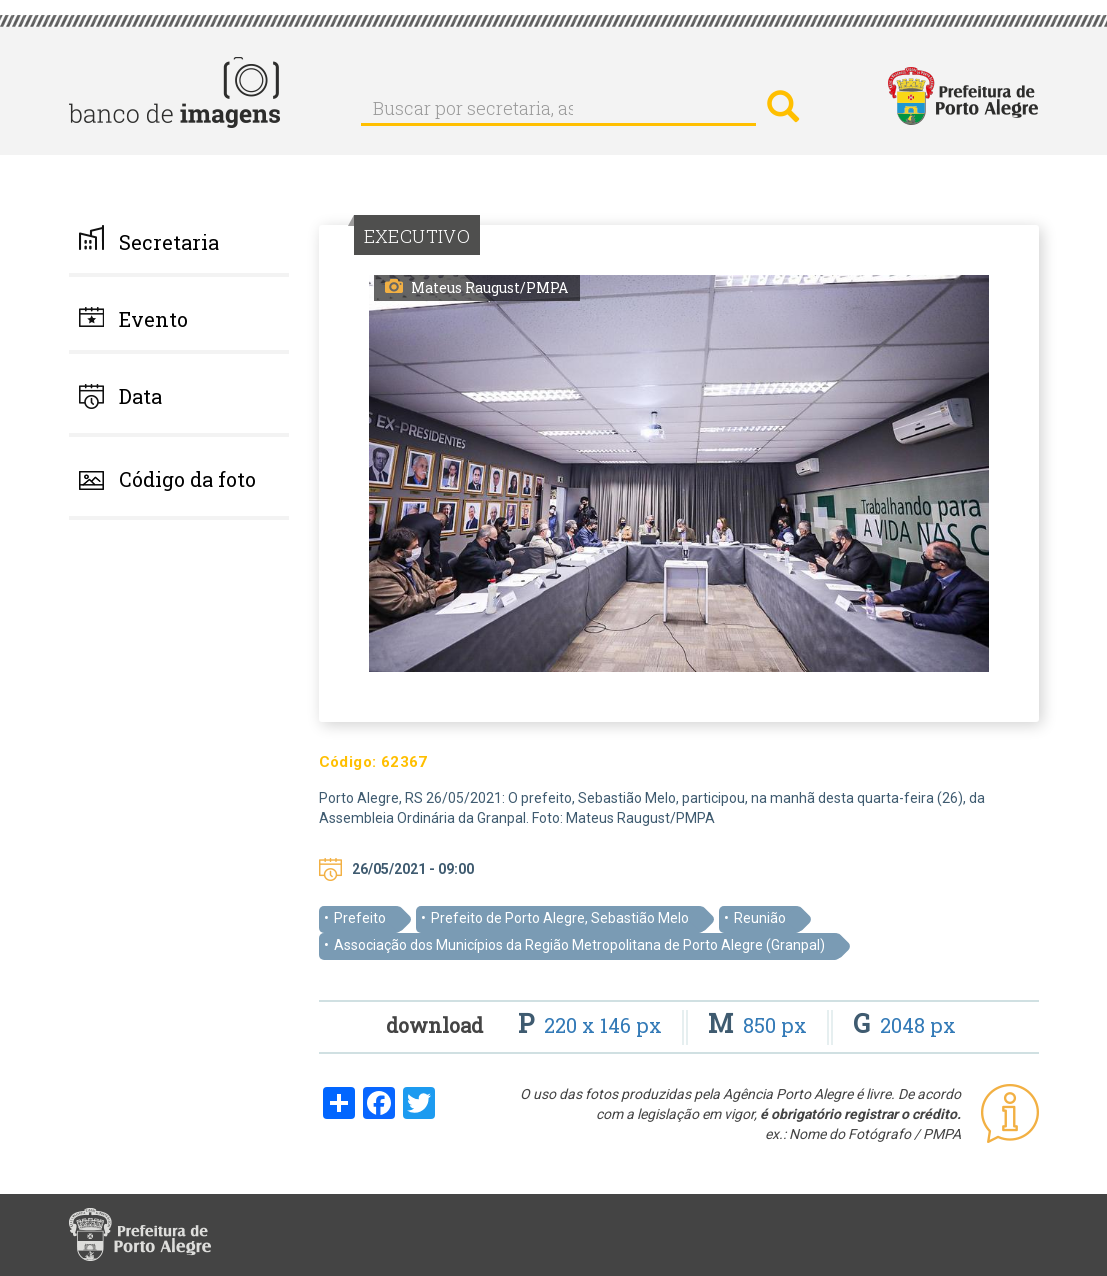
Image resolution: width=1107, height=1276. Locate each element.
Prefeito (360, 918)
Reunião (760, 918)
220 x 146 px (592, 1025)
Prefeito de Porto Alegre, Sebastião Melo (560, 918)
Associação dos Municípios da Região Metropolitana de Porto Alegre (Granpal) (579, 945)
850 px (760, 1025)
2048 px (904, 1025)
